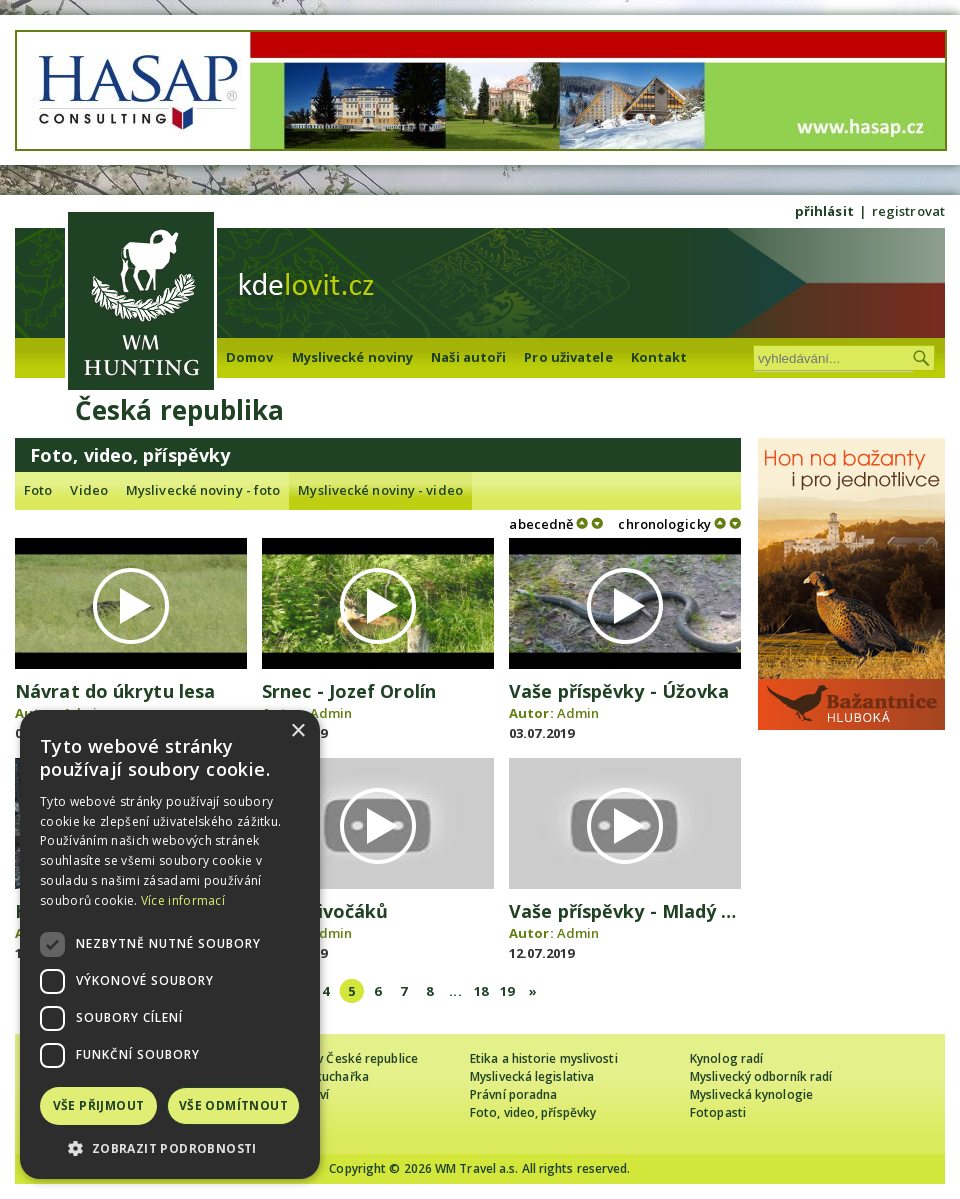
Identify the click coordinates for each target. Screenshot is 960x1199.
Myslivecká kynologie (751, 1094)
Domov (250, 357)
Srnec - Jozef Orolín (349, 691)
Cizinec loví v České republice (334, 1058)
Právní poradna (513, 1094)
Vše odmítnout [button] (233, 1105)
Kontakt (659, 357)
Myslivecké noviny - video (380, 490)
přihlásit (824, 211)
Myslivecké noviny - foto (203, 490)
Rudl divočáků (325, 911)
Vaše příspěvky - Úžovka (619, 691)
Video (89, 490)
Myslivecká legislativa (532, 1076)
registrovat (908, 211)
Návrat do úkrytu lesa (115, 691)
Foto (38, 490)
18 (481, 991)
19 (507, 991)
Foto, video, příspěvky (533, 1112)
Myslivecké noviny (353, 357)
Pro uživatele (568, 357)
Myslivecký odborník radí (761, 1076)
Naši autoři (468, 357)
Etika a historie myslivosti (544, 1058)
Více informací (183, 900)
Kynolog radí (726, 1058)
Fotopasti (718, 1112)
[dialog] (170, 944)
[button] (170, 1148)
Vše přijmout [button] (99, 1105)
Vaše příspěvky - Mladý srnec (639, 911)
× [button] (297, 731)
